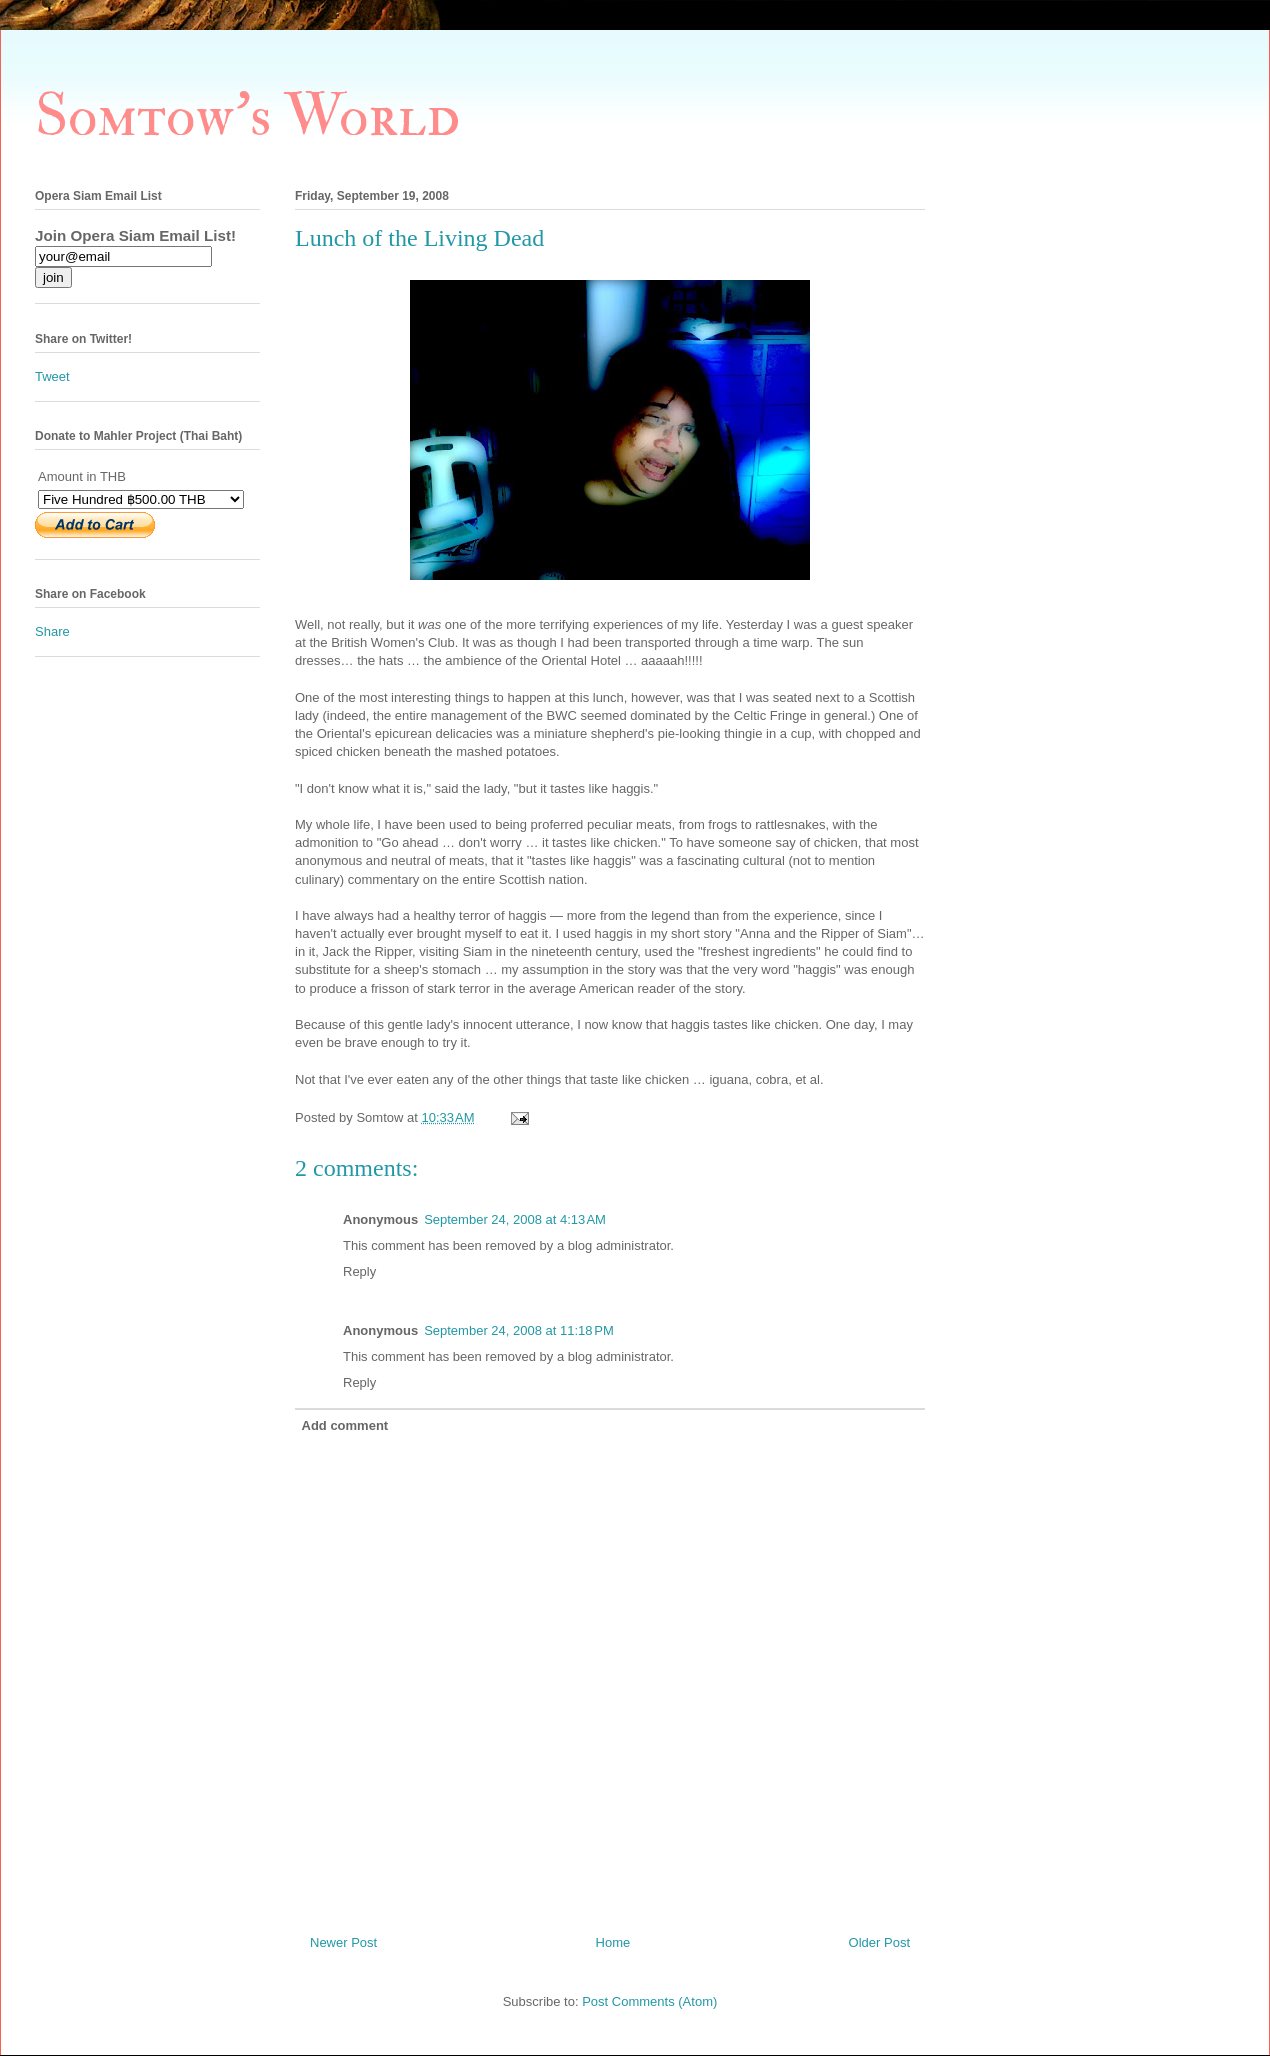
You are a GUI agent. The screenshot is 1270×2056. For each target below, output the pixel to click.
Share (52, 631)
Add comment (345, 1425)
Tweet (52, 376)
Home (613, 1942)
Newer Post (343, 1942)
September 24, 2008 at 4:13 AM (515, 1219)
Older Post (879, 1942)
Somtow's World (247, 116)
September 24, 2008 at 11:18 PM (519, 1330)
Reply (359, 1271)
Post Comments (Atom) (649, 2001)
